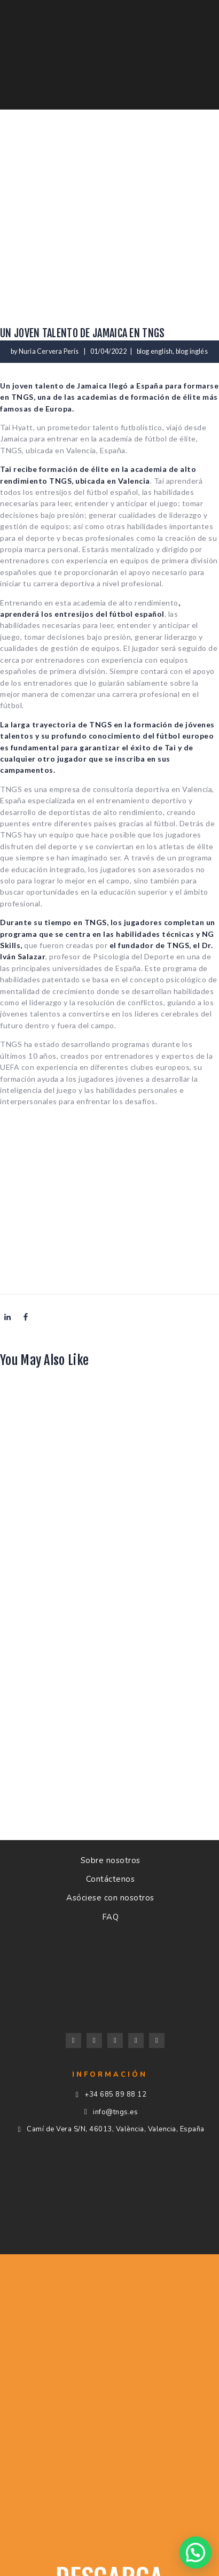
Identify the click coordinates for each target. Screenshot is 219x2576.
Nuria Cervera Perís (49, 351)
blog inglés (192, 351)
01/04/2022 (108, 351)
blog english (155, 351)
